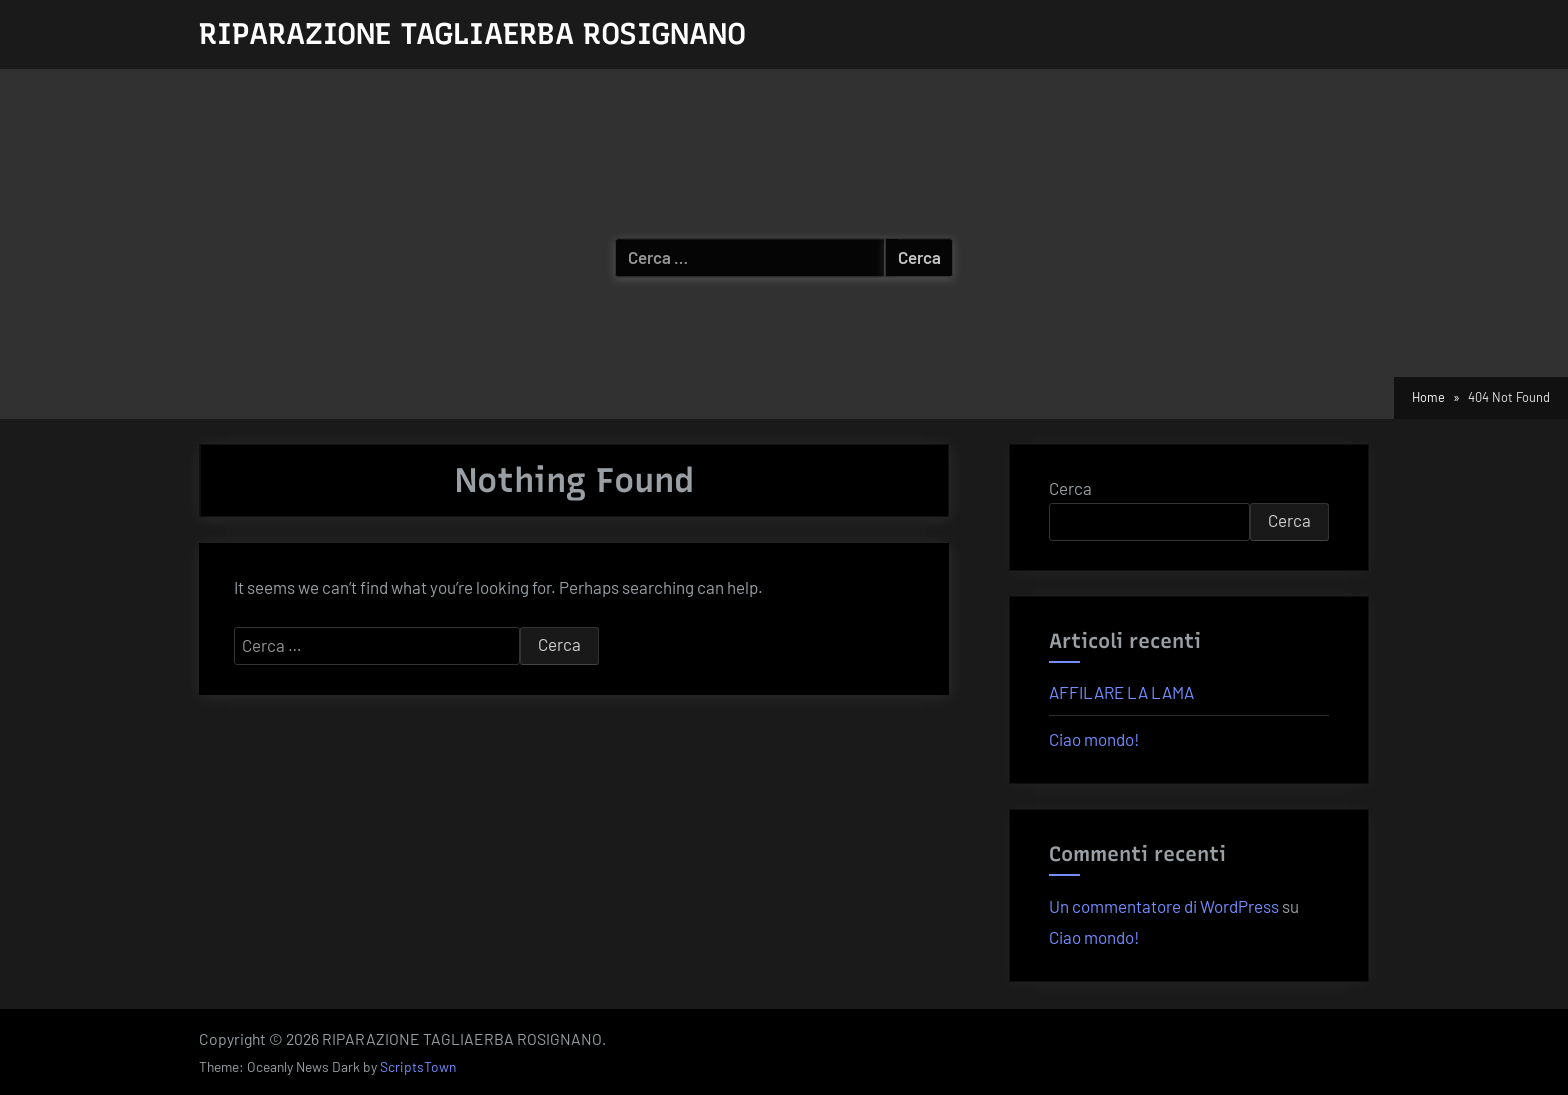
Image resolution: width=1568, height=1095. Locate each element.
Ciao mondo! (1094, 739)
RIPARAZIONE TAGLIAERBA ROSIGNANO (472, 33)
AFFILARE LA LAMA (1121, 692)
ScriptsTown (418, 1066)
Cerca (1070, 488)
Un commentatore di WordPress (1164, 906)
